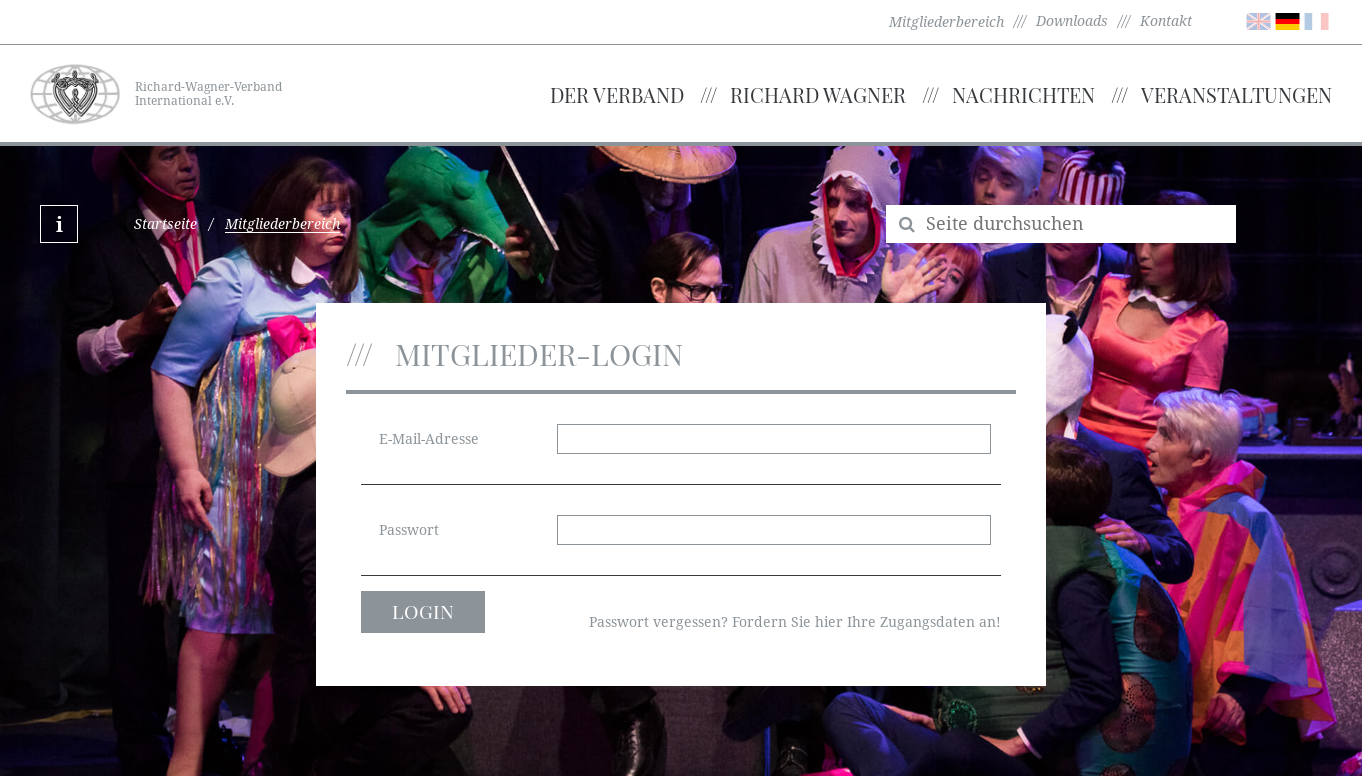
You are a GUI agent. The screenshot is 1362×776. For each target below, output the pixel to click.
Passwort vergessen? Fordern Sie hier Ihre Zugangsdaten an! (795, 622)
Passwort (409, 530)
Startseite (165, 224)
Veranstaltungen (1236, 94)
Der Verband (617, 94)
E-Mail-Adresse (429, 439)
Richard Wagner (818, 94)
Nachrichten (1023, 94)
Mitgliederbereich (946, 22)
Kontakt (1166, 21)
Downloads (1072, 21)
